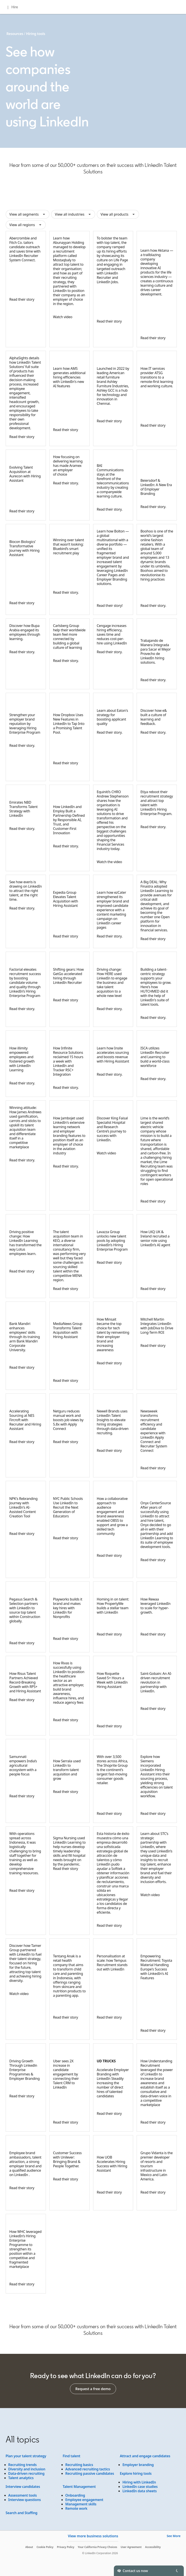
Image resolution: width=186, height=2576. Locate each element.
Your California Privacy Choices (97, 2547)
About (29, 2547)
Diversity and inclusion (26, 2469)
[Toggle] (176, 2570)
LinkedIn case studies (140, 2486)
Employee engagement (84, 2499)
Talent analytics (21, 2477)
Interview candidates (23, 2486)
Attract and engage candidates (145, 2456)
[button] (27, 214)
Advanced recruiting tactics (87, 2469)
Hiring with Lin (134, 2482)
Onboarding (75, 2495)
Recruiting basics (79, 2464)
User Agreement (131, 2547)
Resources (14, 33)
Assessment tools (22, 2495)
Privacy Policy (65, 2547)
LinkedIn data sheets (139, 2491)
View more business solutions (93, 2536)
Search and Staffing (22, 2512)
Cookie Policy (45, 2547)
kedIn (151, 2482)
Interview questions (24, 2499)
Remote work (76, 2508)
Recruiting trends (22, 2464)
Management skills (80, 2504)
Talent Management (79, 2486)
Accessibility (153, 2547)
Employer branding (138, 2464)
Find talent (71, 2456)
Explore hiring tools (135, 2473)
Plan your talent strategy (26, 2456)
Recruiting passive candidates (89, 2473)
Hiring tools (35, 33)
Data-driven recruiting (26, 2473)
